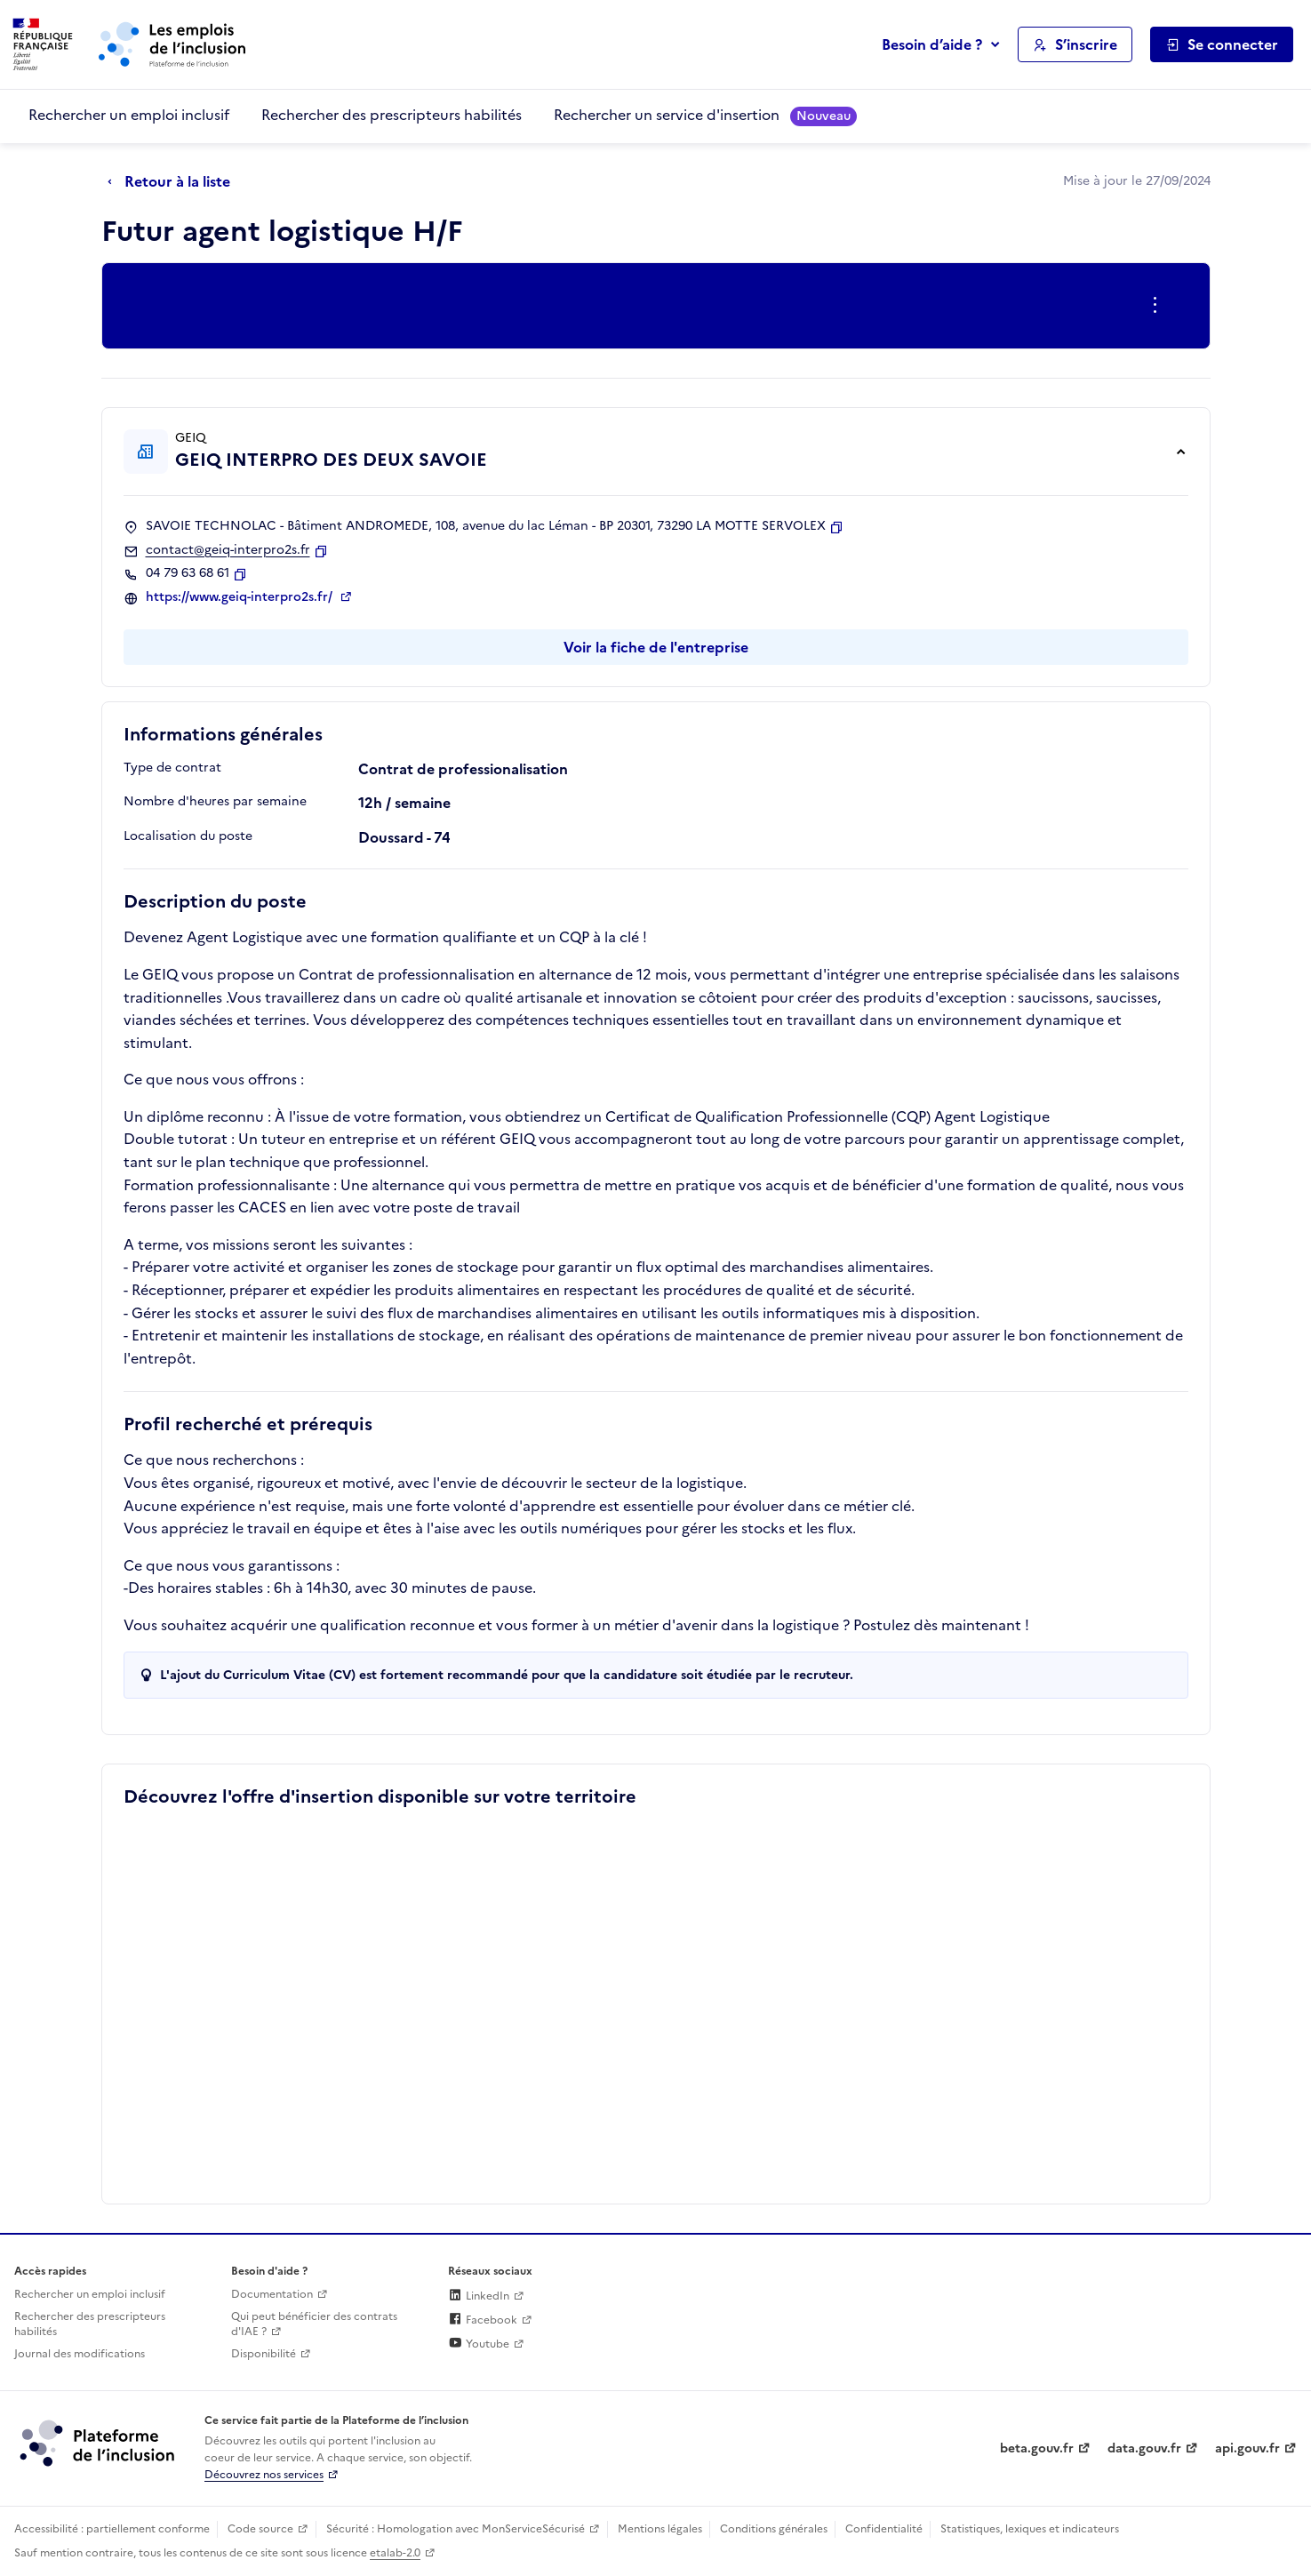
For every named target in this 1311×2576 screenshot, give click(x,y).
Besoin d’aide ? (932, 44)
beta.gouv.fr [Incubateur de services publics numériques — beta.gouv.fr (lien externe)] (1037, 2448)
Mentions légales (660, 2529)
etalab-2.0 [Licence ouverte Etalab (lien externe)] (395, 2553)
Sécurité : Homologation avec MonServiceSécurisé (455, 2529)
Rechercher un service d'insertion (705, 115)
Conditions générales (773, 2529)
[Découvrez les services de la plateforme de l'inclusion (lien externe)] (98, 2443)
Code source (260, 2529)
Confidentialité (884, 2529)
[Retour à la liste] (173, 182)
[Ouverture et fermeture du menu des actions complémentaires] (1158, 305)
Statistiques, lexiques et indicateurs (1029, 2529)
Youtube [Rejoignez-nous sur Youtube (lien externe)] (478, 2344)
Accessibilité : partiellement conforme (112, 2529)
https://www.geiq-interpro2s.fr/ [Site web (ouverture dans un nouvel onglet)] (241, 597)
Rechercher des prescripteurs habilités (391, 114)
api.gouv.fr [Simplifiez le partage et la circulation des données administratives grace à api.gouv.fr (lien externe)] (1247, 2448)
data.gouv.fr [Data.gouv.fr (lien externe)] (1144, 2448)
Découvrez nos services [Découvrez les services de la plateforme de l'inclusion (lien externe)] (264, 2475)
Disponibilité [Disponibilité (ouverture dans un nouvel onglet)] (263, 2354)
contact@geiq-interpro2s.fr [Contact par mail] (228, 550)
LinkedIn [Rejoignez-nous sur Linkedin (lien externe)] (478, 2296)
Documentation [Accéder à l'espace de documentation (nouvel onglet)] (272, 2294)
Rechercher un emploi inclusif (128, 114)
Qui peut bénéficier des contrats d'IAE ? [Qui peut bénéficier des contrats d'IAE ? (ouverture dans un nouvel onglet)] (314, 2324)
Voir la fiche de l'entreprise (656, 647)
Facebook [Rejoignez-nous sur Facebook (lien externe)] (482, 2320)
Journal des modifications (79, 2354)
